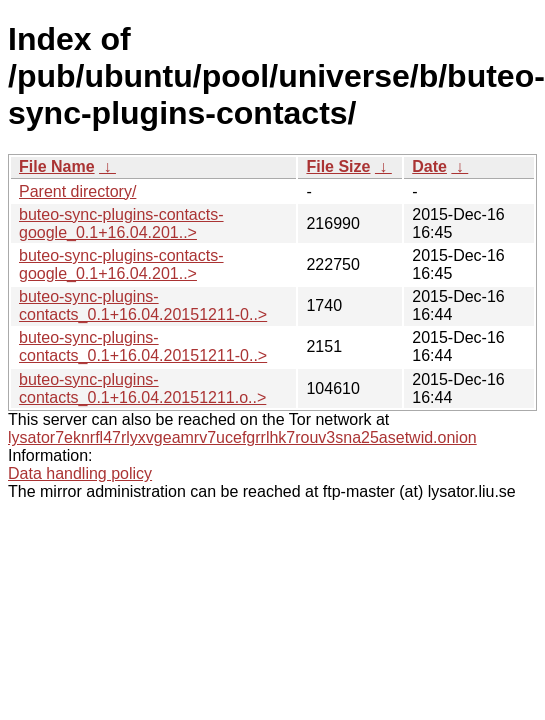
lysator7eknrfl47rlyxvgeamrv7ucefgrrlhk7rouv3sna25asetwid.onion (242, 437)
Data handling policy (80, 473)
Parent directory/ (77, 191)
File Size (338, 166)
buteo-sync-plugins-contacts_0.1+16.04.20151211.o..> (142, 388)
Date (429, 166)
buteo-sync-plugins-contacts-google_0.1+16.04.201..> (121, 223)
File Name (57, 166)
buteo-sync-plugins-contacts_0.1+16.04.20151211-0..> (143, 305)
